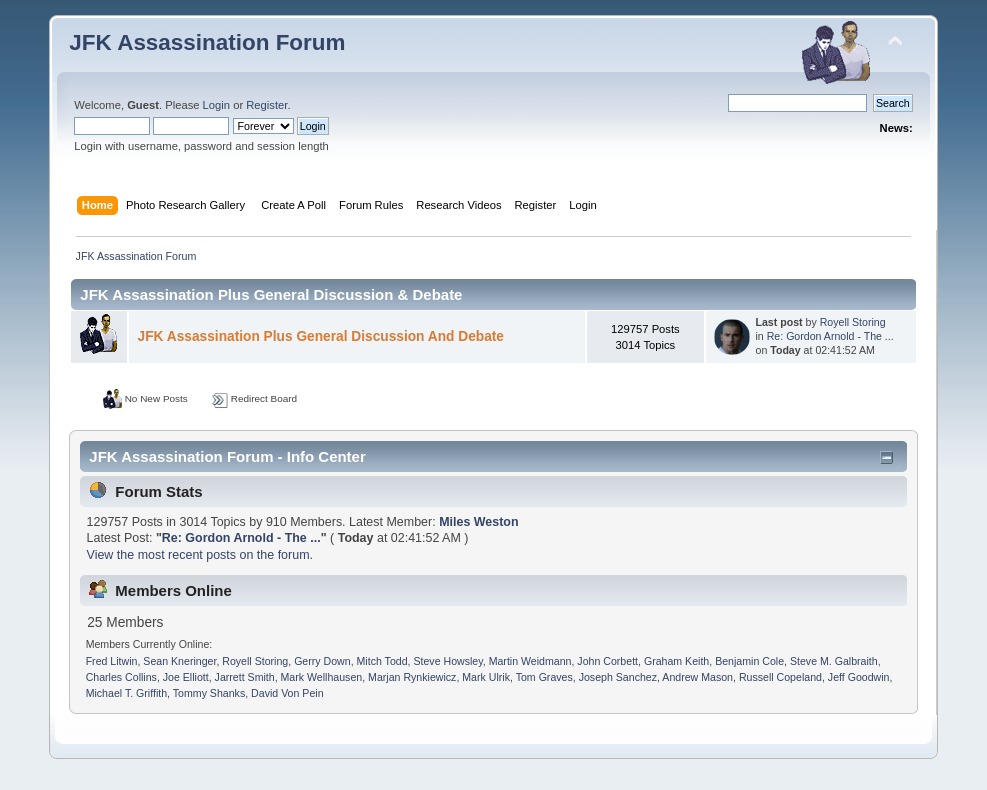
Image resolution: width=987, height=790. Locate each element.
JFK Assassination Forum (207, 42)
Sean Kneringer (179, 661)
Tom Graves (544, 677)
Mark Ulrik (486, 677)
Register (266, 105)
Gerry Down (322, 661)
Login (216, 105)
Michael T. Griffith (126, 693)
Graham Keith (676, 661)
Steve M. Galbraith (834, 661)
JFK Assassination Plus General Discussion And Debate (321, 336)
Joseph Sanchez (618, 677)
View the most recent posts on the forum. (200, 555)
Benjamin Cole (749, 661)
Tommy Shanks (209, 693)
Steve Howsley (447, 661)
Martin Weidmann (530, 661)
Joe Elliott (186, 677)
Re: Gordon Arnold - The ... (830, 336)
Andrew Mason (697, 677)
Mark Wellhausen (322, 677)
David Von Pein (287, 693)
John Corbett (607, 661)
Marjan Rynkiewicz (412, 677)
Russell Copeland (780, 677)
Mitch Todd (382, 661)
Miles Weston (478, 522)
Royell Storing (853, 322)
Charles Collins (121, 677)
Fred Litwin (112, 661)
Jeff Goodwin (859, 677)
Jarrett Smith (245, 677)
